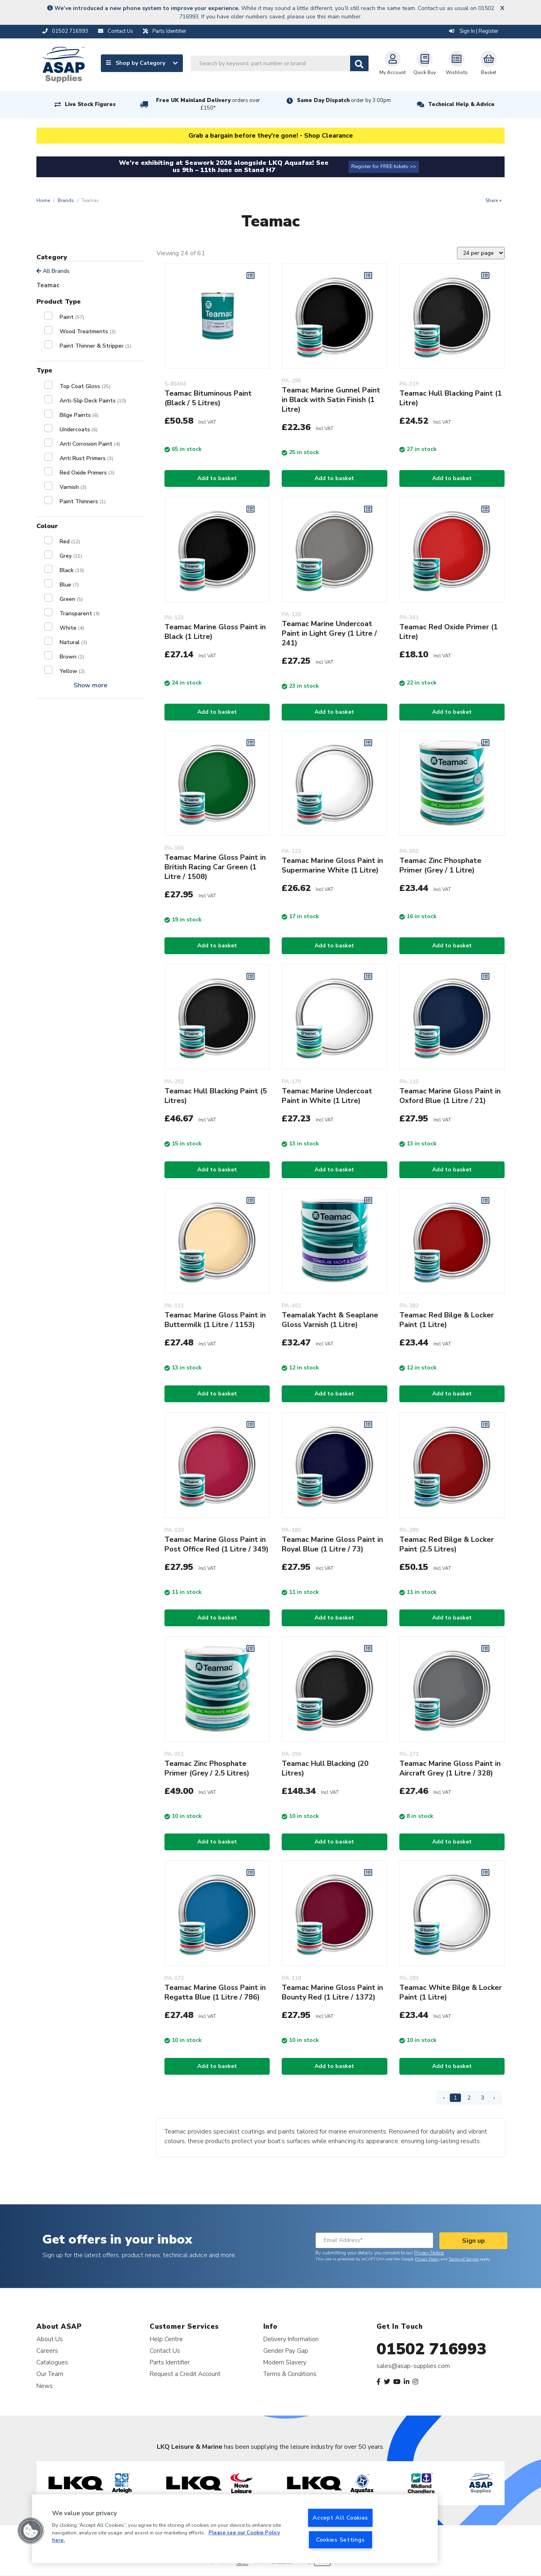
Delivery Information (291, 2339)
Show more (90, 685)
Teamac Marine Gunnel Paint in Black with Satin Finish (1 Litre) (331, 399)
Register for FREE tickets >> (383, 166)
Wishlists (457, 63)
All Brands (53, 271)
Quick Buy (424, 63)
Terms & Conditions (290, 2374)
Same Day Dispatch (344, 100)
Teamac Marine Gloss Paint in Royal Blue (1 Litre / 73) (332, 1544)
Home (43, 200)
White (72, 628)
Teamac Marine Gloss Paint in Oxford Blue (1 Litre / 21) (450, 1095)
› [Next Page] (494, 2098)
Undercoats (79, 429)
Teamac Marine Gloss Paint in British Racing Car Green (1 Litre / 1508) (215, 867)
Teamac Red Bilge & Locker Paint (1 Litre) (446, 1319)
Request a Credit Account (185, 2374)
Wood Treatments (88, 331)
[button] (31, 2531)
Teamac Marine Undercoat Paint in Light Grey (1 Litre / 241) (329, 633)
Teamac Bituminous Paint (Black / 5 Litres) (208, 398)
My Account (392, 63)
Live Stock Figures (90, 104)
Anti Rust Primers (86, 458)
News (44, 2386)
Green (71, 599)
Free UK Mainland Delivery (208, 104)
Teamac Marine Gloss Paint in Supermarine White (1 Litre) (332, 865)
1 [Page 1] (455, 2098)
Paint (72, 317)
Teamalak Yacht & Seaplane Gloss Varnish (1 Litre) (330, 1319)
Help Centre (166, 2339)
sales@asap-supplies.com (413, 2366)
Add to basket (217, 478)
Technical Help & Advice (461, 104)
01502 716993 (432, 2349)
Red (70, 541)
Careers (47, 2350)
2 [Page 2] (469, 2098)
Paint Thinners (83, 501)
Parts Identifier (170, 2362)
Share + (493, 200)
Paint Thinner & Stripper (95, 346)
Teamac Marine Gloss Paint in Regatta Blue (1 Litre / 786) (215, 1992)
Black (72, 570)
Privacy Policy (427, 2259)
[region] (235, 2528)
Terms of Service (464, 2259)
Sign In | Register (474, 31)
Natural (73, 642)
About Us (49, 2339)
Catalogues (52, 2362)
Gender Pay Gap (285, 2350)
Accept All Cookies (340, 2518)
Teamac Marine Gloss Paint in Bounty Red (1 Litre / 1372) (332, 1992)
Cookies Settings (340, 2540)
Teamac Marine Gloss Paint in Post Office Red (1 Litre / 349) (216, 1544)
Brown (72, 657)
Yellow (72, 671)
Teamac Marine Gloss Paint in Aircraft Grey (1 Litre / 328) (450, 1768)
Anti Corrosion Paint (90, 444)
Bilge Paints (79, 415)
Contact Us (165, 2350)
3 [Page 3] (482, 2098)
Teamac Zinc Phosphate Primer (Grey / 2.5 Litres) (206, 1768)
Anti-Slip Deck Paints (93, 400)
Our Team (49, 2374)
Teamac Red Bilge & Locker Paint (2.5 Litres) (446, 1544)
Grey (71, 556)
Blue (69, 584)
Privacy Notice (429, 2253)
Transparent (80, 613)
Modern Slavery (285, 2362)
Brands (66, 200)
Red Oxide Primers (87, 472)
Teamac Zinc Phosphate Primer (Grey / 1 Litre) (440, 865)
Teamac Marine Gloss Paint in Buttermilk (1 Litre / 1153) (215, 1319)
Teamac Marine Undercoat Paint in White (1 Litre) (327, 1095)
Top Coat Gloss (85, 386)
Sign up (473, 2240)
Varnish (73, 487)
